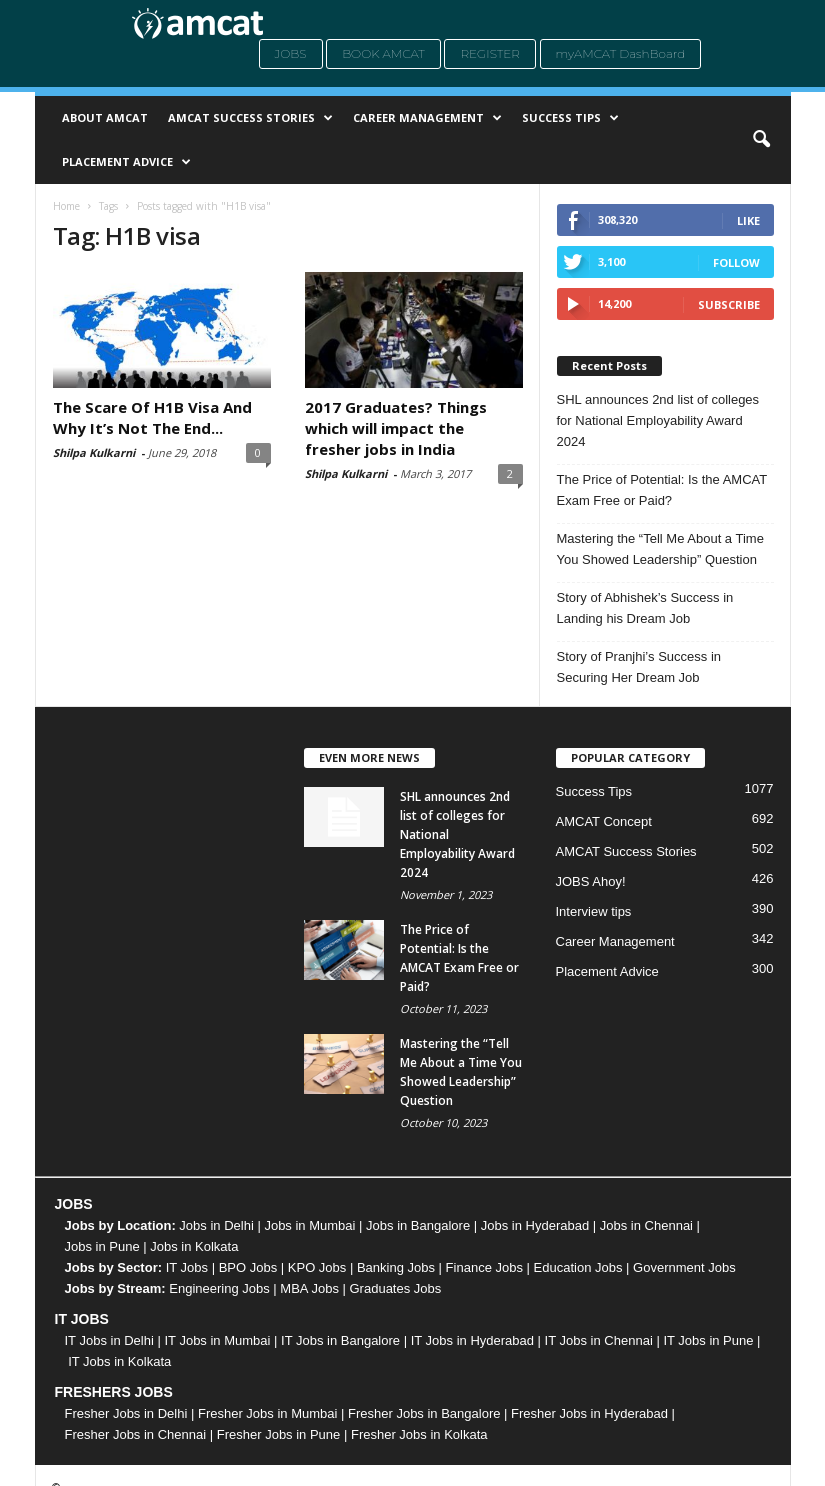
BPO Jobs (248, 1267)
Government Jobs (684, 1267)
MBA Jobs (309, 1288)
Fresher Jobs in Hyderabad (589, 1413)
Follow (736, 262)
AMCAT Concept (604, 821)
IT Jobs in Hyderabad (472, 1340)
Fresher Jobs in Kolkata (419, 1434)
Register (490, 53)
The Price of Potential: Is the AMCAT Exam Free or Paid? (662, 490)
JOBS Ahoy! (591, 881)
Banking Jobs (396, 1267)
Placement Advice (126, 162)
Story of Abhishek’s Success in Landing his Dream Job (645, 608)
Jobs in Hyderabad (535, 1225)
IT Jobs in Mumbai (217, 1340)
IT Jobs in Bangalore (340, 1340)
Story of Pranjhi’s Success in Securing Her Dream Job (639, 667)
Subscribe (729, 304)
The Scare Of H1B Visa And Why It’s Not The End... (152, 417)
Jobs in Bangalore (418, 1225)
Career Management (427, 118)
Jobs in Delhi (216, 1225)
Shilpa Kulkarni (94, 452)
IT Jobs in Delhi (109, 1340)
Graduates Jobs (396, 1288)
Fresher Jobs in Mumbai (267, 1413)
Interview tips (594, 911)
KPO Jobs (317, 1267)
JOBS (74, 1204)
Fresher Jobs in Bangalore (424, 1413)
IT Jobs (187, 1267)
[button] (761, 140)
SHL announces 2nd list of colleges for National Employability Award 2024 (658, 420)
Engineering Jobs (219, 1288)
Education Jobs (578, 1267)
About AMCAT (105, 117)
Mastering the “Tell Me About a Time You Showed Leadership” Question (660, 549)
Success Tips (570, 118)
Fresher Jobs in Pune (279, 1434)
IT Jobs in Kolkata (119, 1361)
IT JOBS (82, 1319)
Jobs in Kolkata (194, 1246)
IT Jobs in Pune (708, 1340)
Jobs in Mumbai (309, 1225)
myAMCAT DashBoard (621, 53)
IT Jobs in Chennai (599, 1340)
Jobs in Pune (102, 1246)
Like (748, 220)
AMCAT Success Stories (250, 118)
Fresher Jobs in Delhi (126, 1413)
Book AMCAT (383, 53)
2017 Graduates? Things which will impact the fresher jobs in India (396, 428)
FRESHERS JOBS (114, 1392)
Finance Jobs (484, 1267)
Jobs (291, 53)
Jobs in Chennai (646, 1225)
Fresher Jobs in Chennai (136, 1434)
